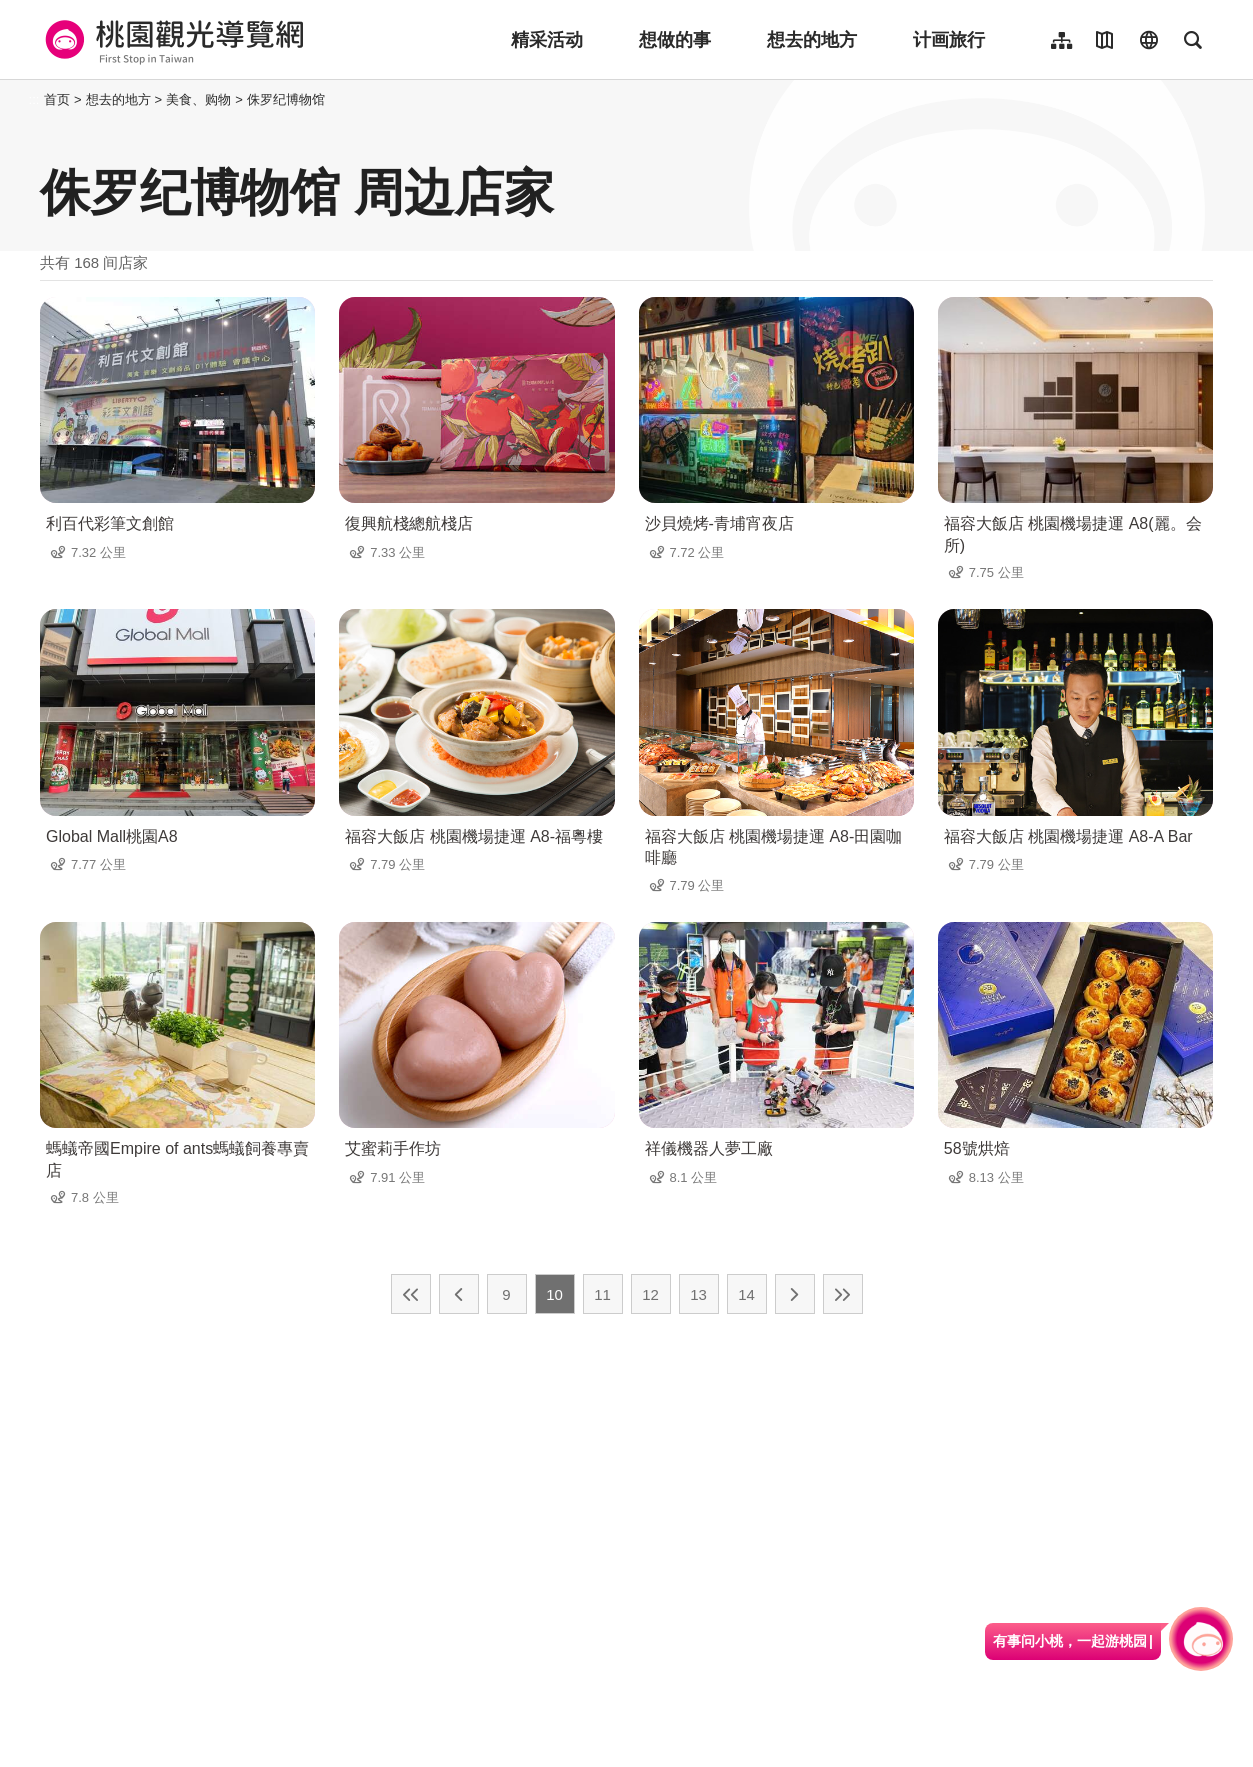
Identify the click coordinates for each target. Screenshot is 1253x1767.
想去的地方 (812, 40)
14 (746, 1294)
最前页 (411, 1294)
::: (34, 99)
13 (698, 1294)
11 (602, 1294)
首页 (57, 99)
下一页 (795, 1294)
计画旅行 (949, 40)
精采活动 (547, 40)
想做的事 (675, 40)
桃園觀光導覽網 (171, 40)
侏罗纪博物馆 (286, 99)
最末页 (843, 1294)
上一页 (459, 1294)
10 (554, 1294)
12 (650, 1294)
